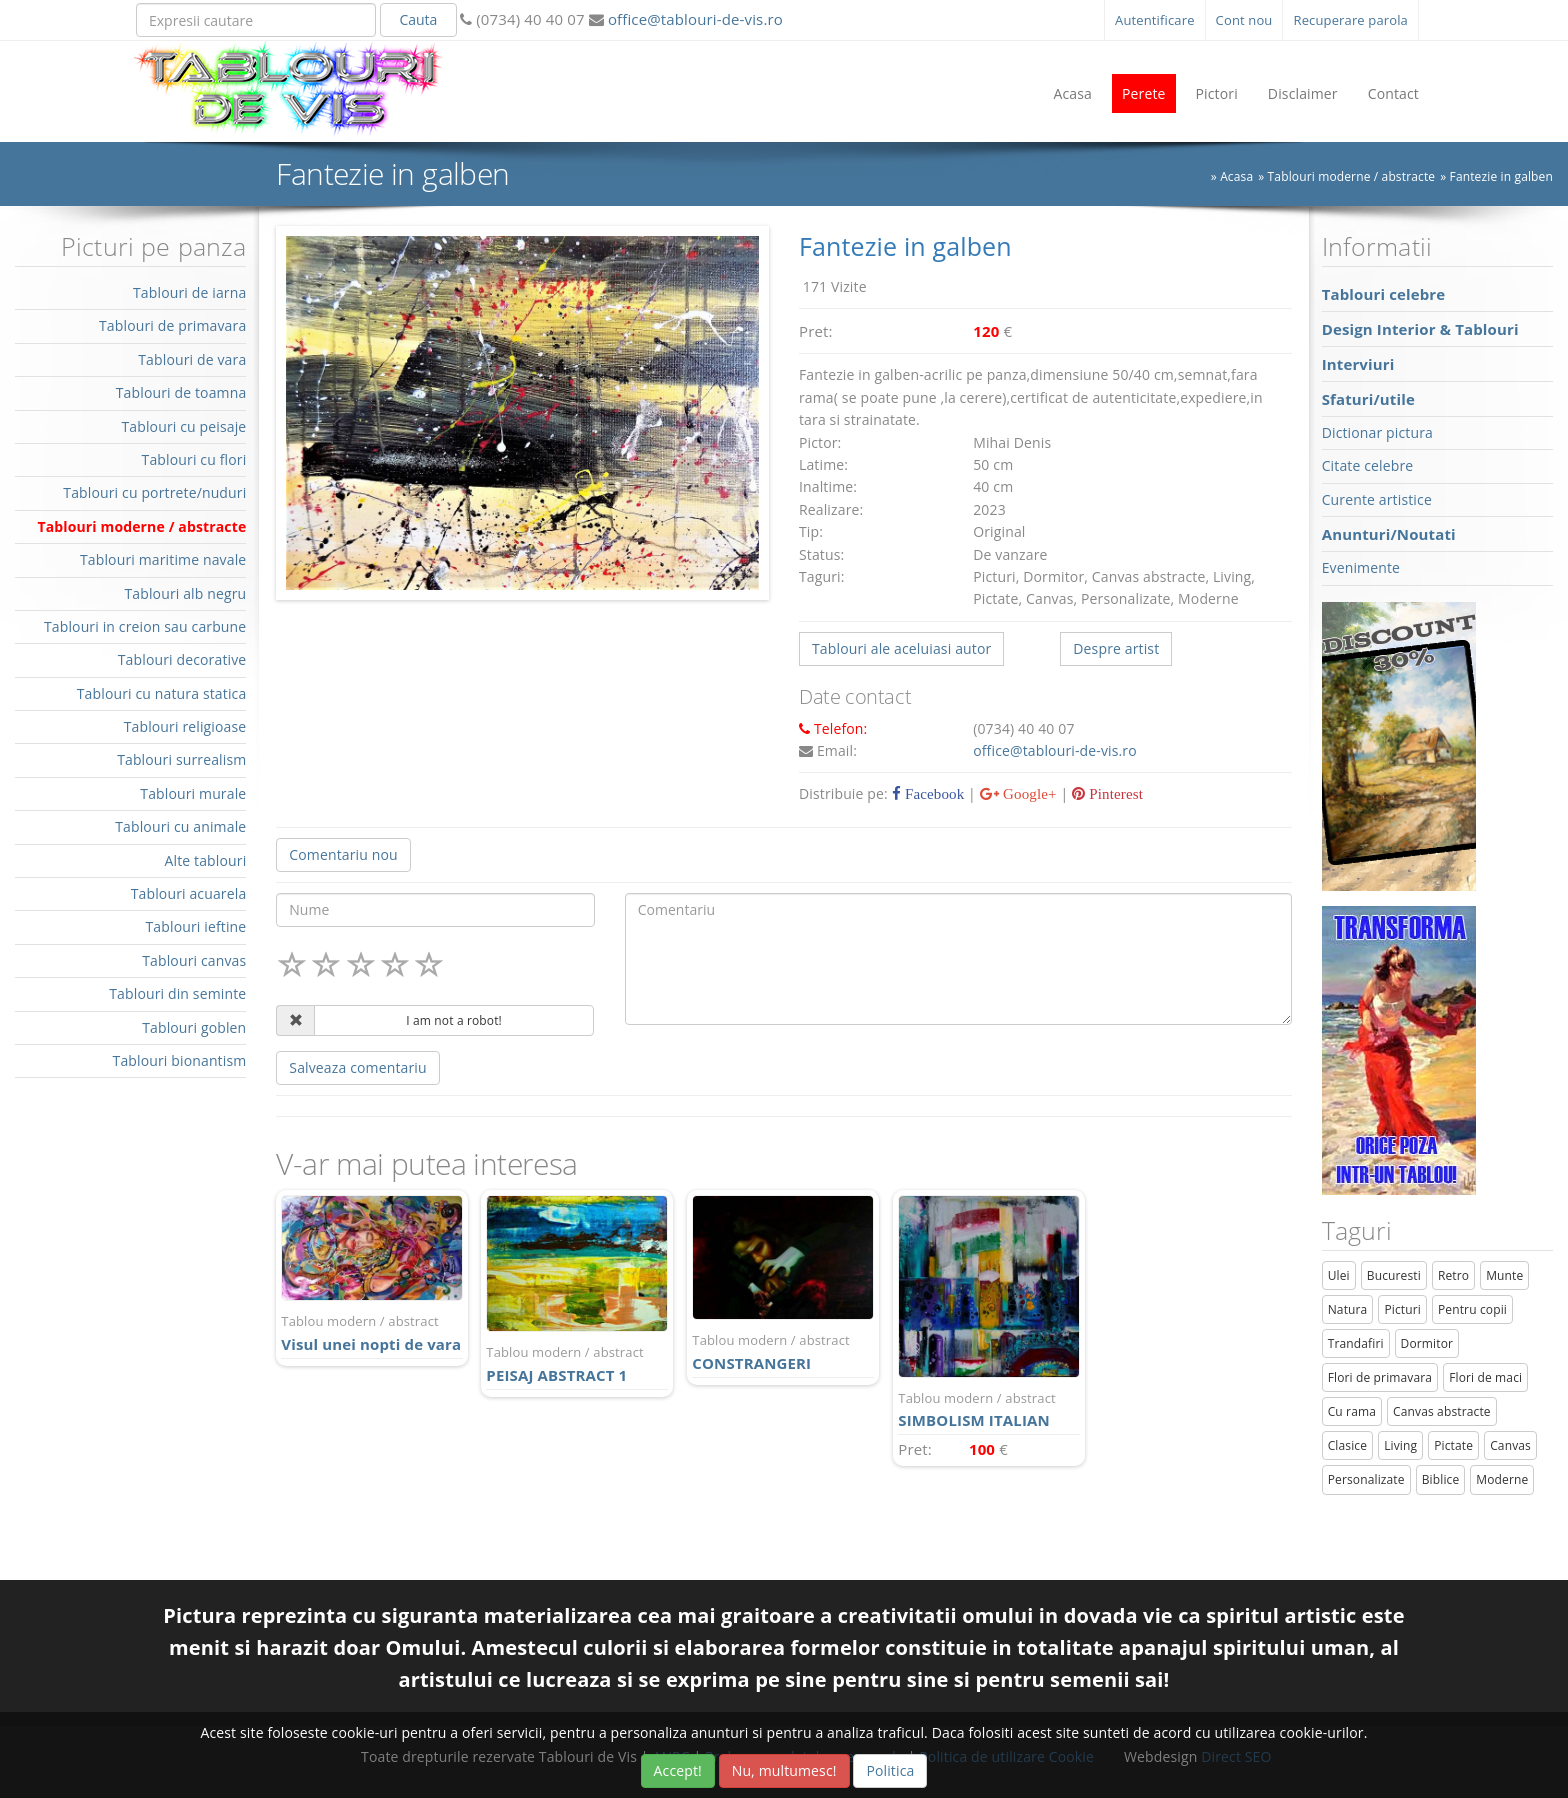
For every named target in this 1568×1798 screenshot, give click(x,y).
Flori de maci (1485, 1377)
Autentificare (1155, 20)
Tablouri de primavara (172, 325)
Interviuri (1358, 364)
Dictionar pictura (1377, 432)
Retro (1453, 1275)
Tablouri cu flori (194, 459)
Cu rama (1352, 1411)
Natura (1348, 1309)
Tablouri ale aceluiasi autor (901, 648)
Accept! (678, 1770)
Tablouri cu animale (180, 826)
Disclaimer (1303, 93)
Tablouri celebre (1384, 294)
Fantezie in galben (1501, 176)
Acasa (1072, 93)
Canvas (1510, 1445)
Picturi (1402, 1309)
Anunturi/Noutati (1389, 534)
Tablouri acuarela (189, 893)
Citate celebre (1368, 465)
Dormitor (1427, 1343)
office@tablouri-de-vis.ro (693, 19)
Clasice (1347, 1445)
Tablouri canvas (194, 960)
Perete (1144, 93)
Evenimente (1361, 567)
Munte (1504, 1275)
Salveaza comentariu (357, 1067)
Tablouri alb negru (185, 593)
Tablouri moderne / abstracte (1352, 176)
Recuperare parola (1350, 20)
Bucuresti (1394, 1275)
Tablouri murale (193, 793)
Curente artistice (1377, 499)
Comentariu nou (343, 854)
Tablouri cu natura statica (162, 693)
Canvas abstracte (1442, 1411)
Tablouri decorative (182, 659)
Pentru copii (1472, 1309)
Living (1400, 1445)
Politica (890, 1770)
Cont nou (1244, 20)
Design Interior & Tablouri (1420, 329)
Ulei (1339, 1275)
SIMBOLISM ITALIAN (989, 1409)
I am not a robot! (454, 1020)
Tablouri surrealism (181, 759)
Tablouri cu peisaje (183, 426)
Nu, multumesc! (784, 1770)
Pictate (1453, 1445)
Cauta (418, 19)
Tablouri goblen (194, 1027)
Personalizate (1366, 1479)
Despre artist (1116, 648)
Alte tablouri (206, 860)
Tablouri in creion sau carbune (145, 626)
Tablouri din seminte (177, 993)
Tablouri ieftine (196, 926)
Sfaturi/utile (1368, 399)
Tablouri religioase (185, 726)
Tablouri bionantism (180, 1060)
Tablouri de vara (192, 359)
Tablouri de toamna (181, 392)
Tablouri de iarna (189, 292)
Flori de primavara (1380, 1377)
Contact (1393, 93)
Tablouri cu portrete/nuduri (154, 492)
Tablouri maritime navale (163, 559)
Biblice (1441, 1479)
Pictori (1217, 93)
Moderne (1502, 1479)
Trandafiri (1356, 1343)
